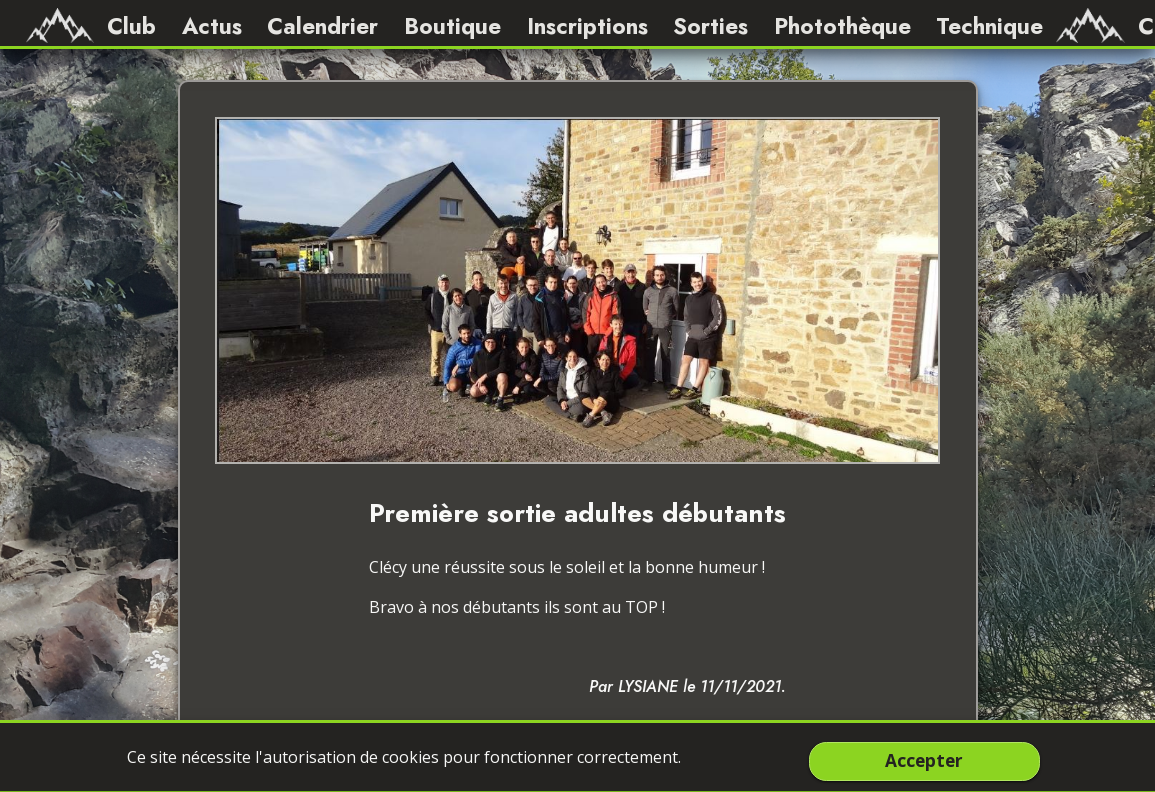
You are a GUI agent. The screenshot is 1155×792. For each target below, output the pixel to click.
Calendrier (322, 26)
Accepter (924, 761)
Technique (989, 26)
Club (131, 26)
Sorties (710, 26)
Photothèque (842, 26)
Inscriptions (587, 26)
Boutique (452, 26)
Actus (212, 26)
